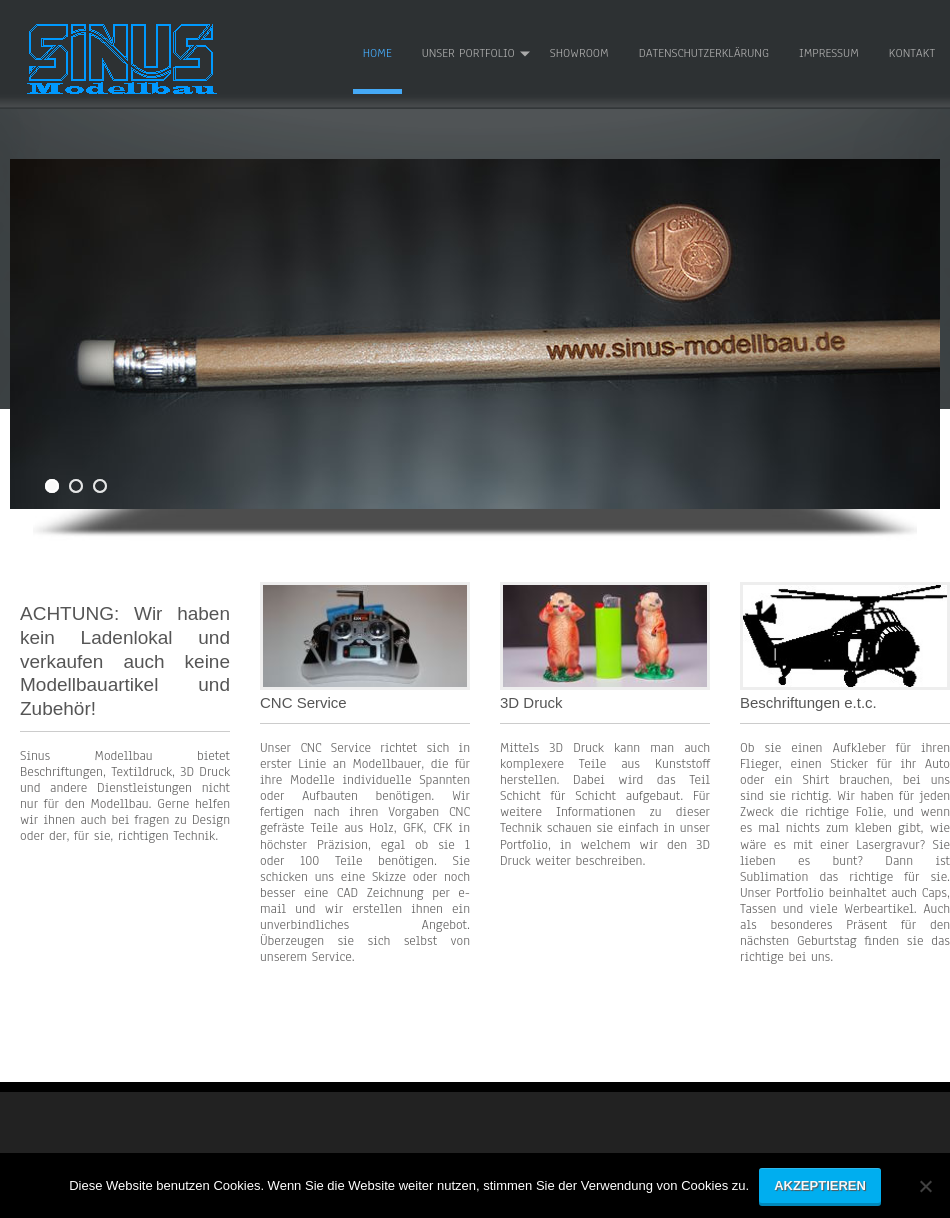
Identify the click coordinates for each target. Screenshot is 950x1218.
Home (377, 53)
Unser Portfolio (468, 53)
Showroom (579, 53)
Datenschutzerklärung (704, 53)
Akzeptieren (820, 1185)
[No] (925, 1193)
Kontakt (912, 53)
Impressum (829, 53)
